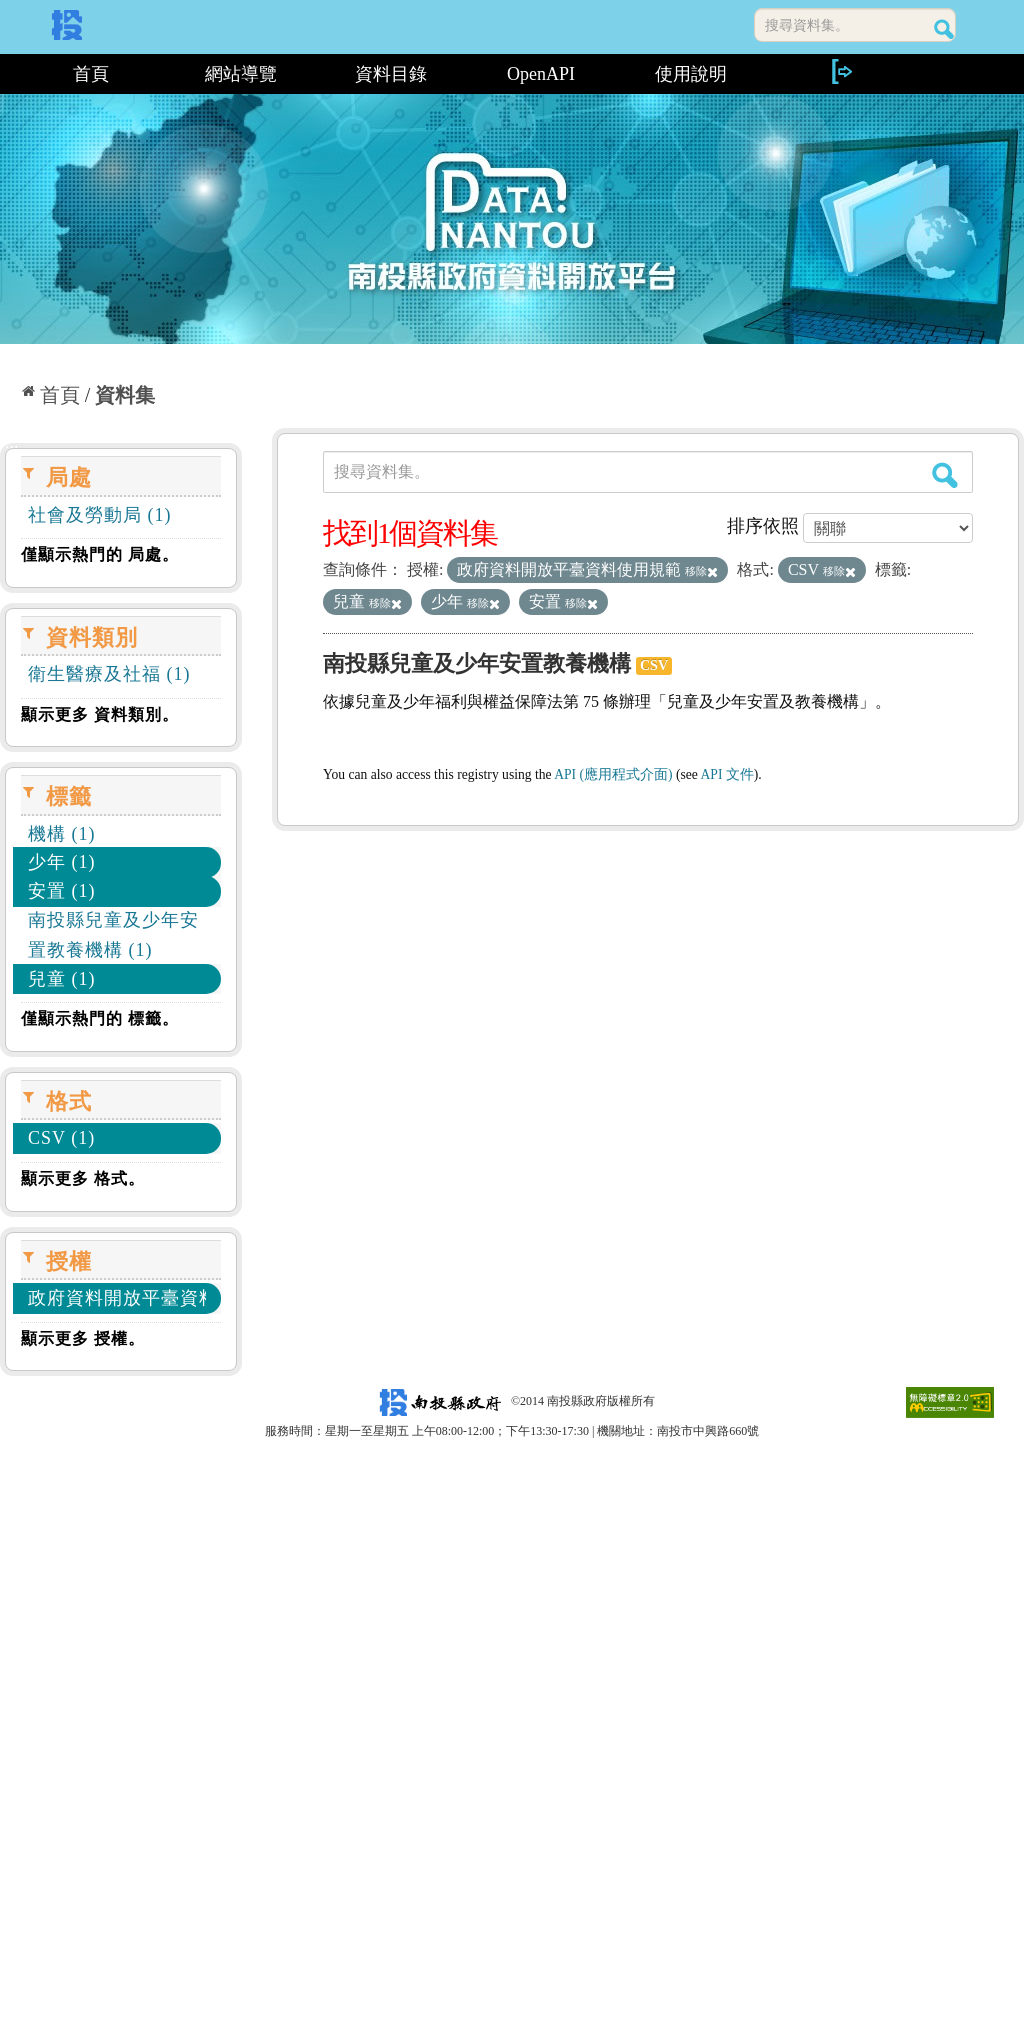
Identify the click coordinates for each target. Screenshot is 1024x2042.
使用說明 (691, 74)
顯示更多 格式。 (83, 1178)
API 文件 (727, 774)
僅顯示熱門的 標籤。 (100, 1018)
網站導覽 (241, 74)
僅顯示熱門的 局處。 (100, 554)
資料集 (125, 395)
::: (7, 74)
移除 (701, 571)
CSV (654, 665)
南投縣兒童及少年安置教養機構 (477, 663)
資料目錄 (391, 74)
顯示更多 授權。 (83, 1338)
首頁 (91, 74)
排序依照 (763, 526)
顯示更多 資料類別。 (100, 714)
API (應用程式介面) (613, 774)
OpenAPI (541, 74)
